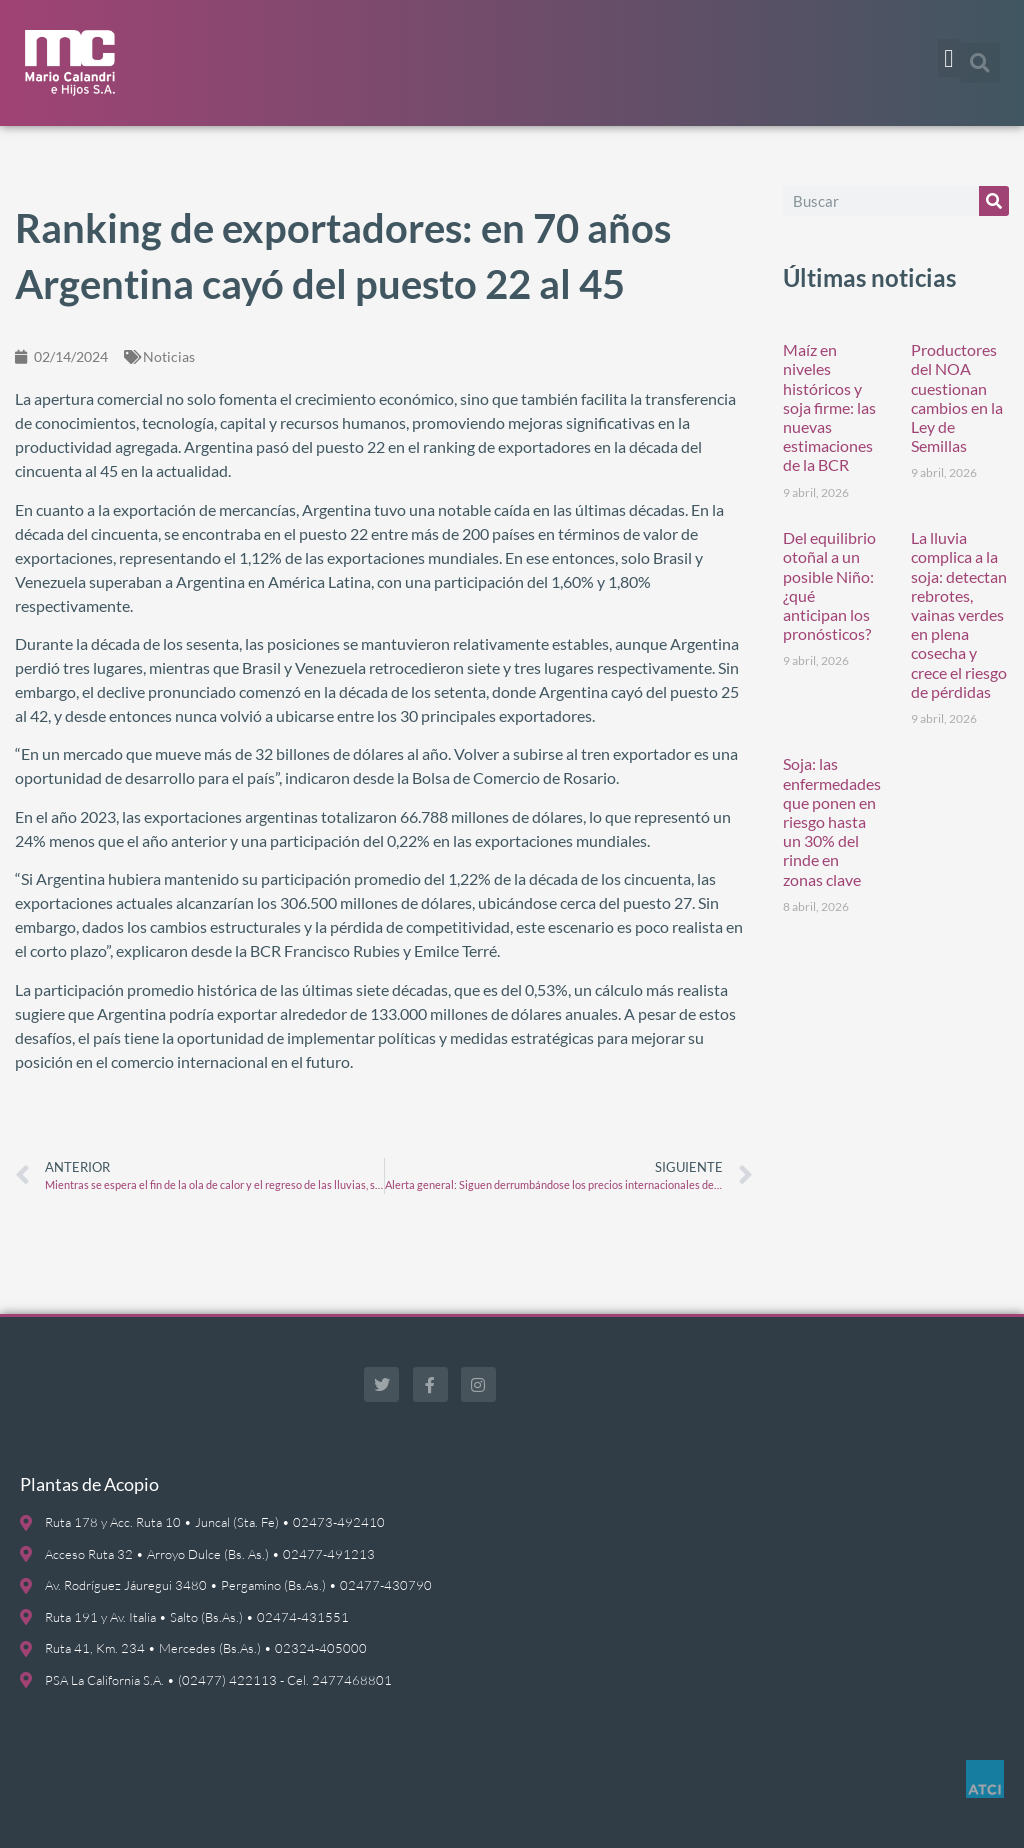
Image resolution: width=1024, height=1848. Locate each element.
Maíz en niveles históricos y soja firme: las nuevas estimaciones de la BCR (829, 407)
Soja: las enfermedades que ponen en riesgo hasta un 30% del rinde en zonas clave (832, 821)
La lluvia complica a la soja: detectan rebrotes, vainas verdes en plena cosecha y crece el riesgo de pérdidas (959, 614)
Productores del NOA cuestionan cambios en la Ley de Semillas (957, 397)
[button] (949, 58)
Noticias (169, 356)
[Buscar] (994, 201)
